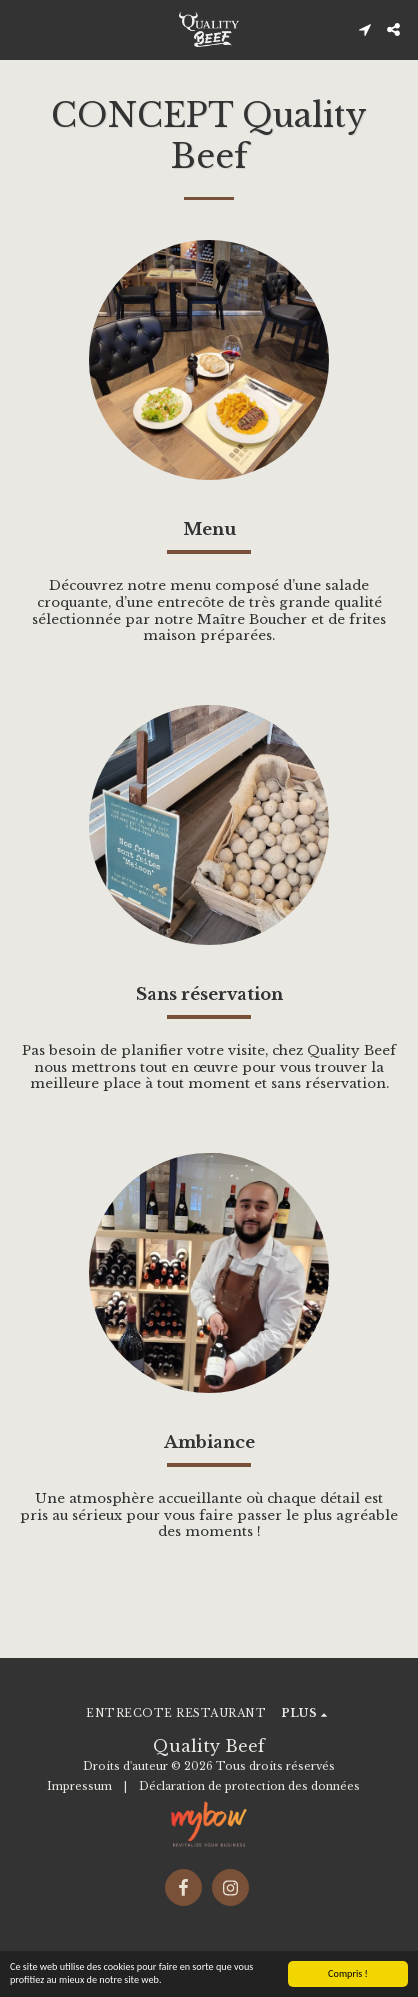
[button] (22, 29)
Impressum (79, 1786)
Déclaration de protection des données (249, 1786)
